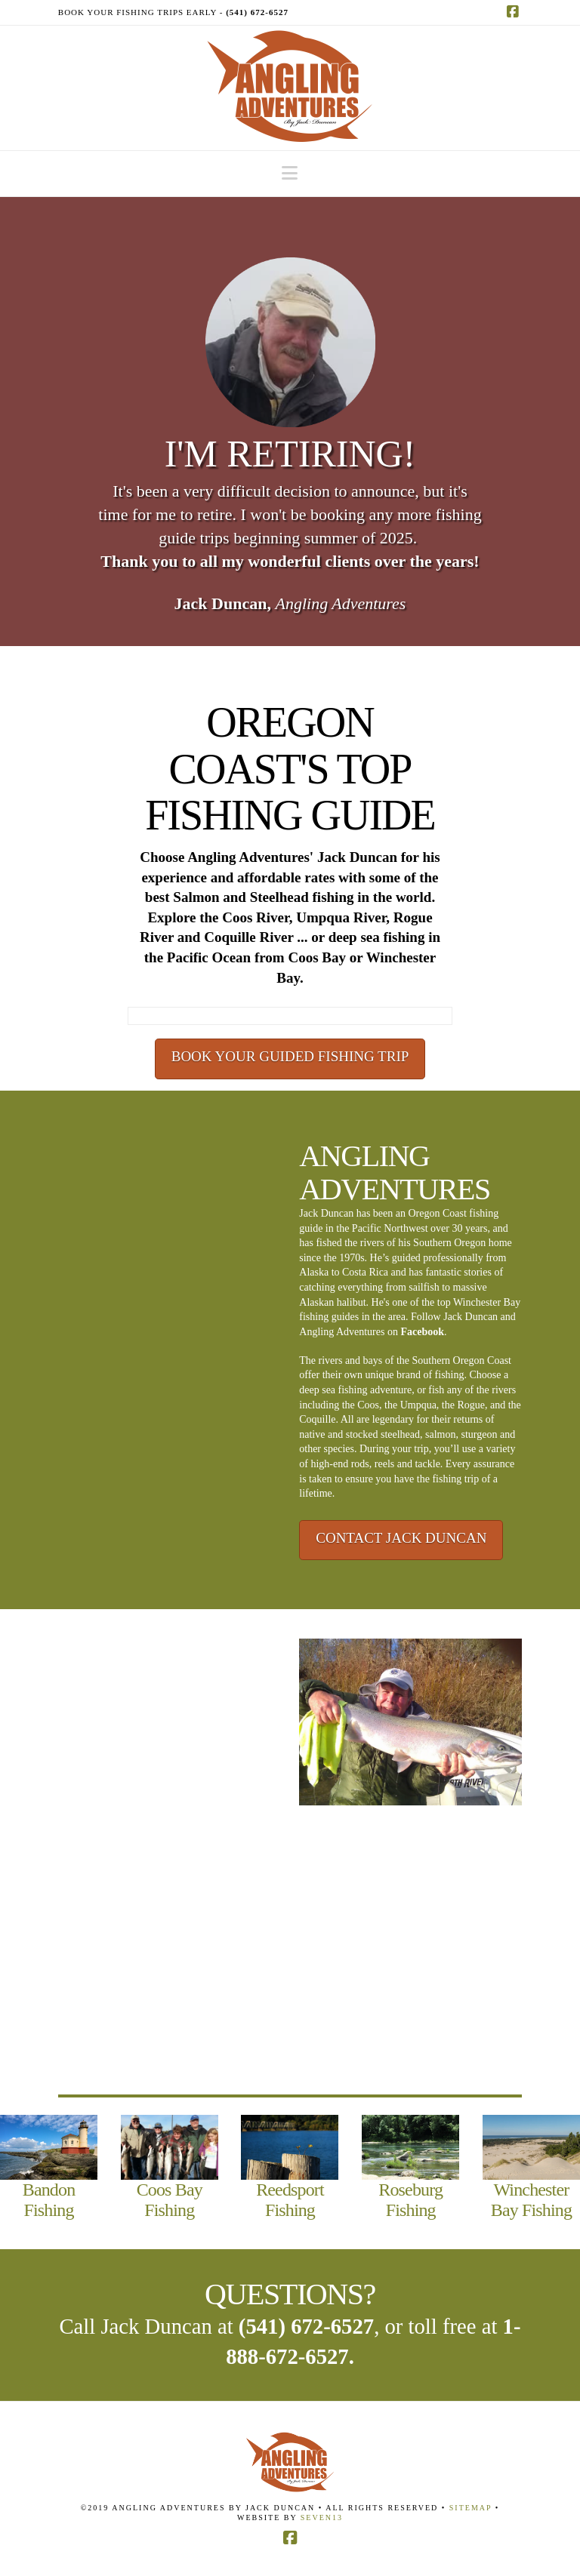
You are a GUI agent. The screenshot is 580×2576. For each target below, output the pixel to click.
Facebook (422, 1331)
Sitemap (472, 2508)
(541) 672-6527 (306, 2326)
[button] (290, 173)
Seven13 (322, 2517)
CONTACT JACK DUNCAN (401, 1538)
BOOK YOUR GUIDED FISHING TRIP (290, 1056)
